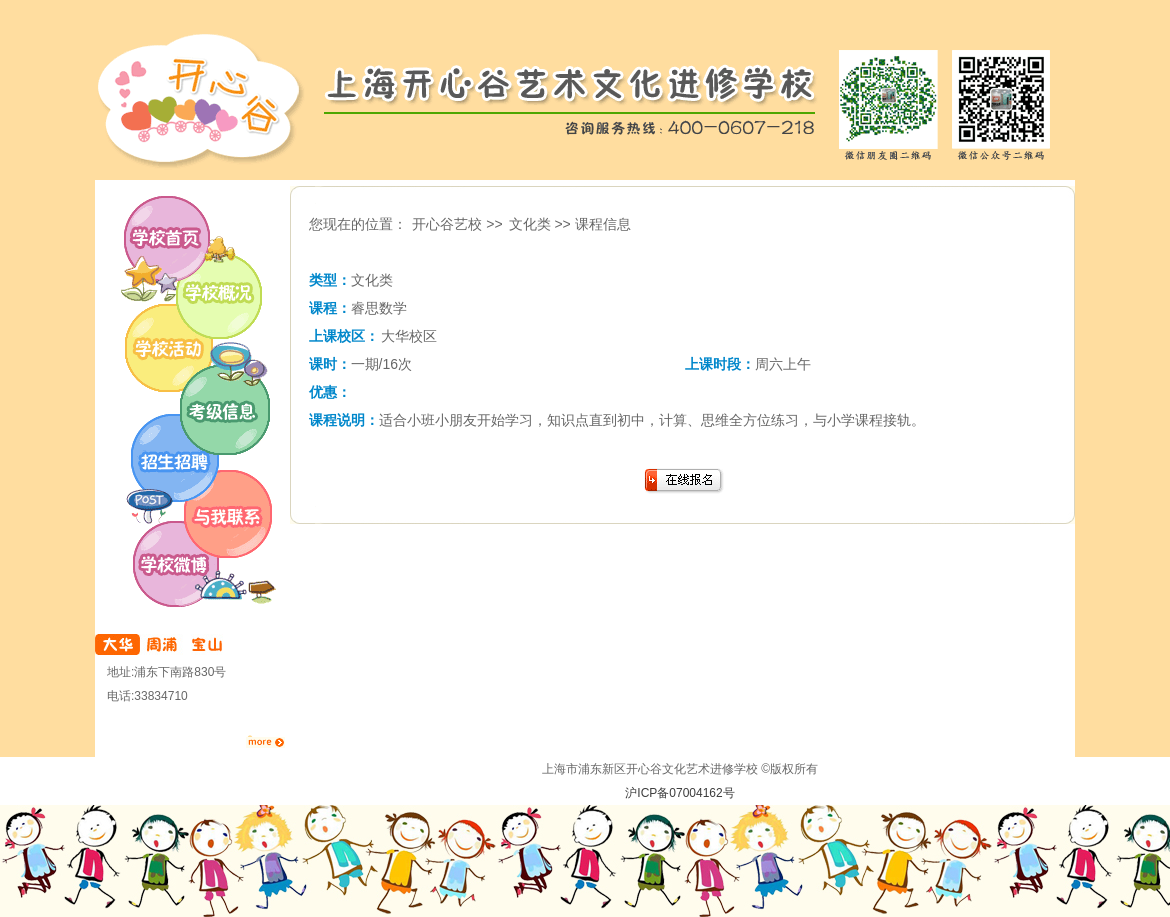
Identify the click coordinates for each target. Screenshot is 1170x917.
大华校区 (409, 336)
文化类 (530, 224)
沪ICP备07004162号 (679, 793)
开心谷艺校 (585, 100)
